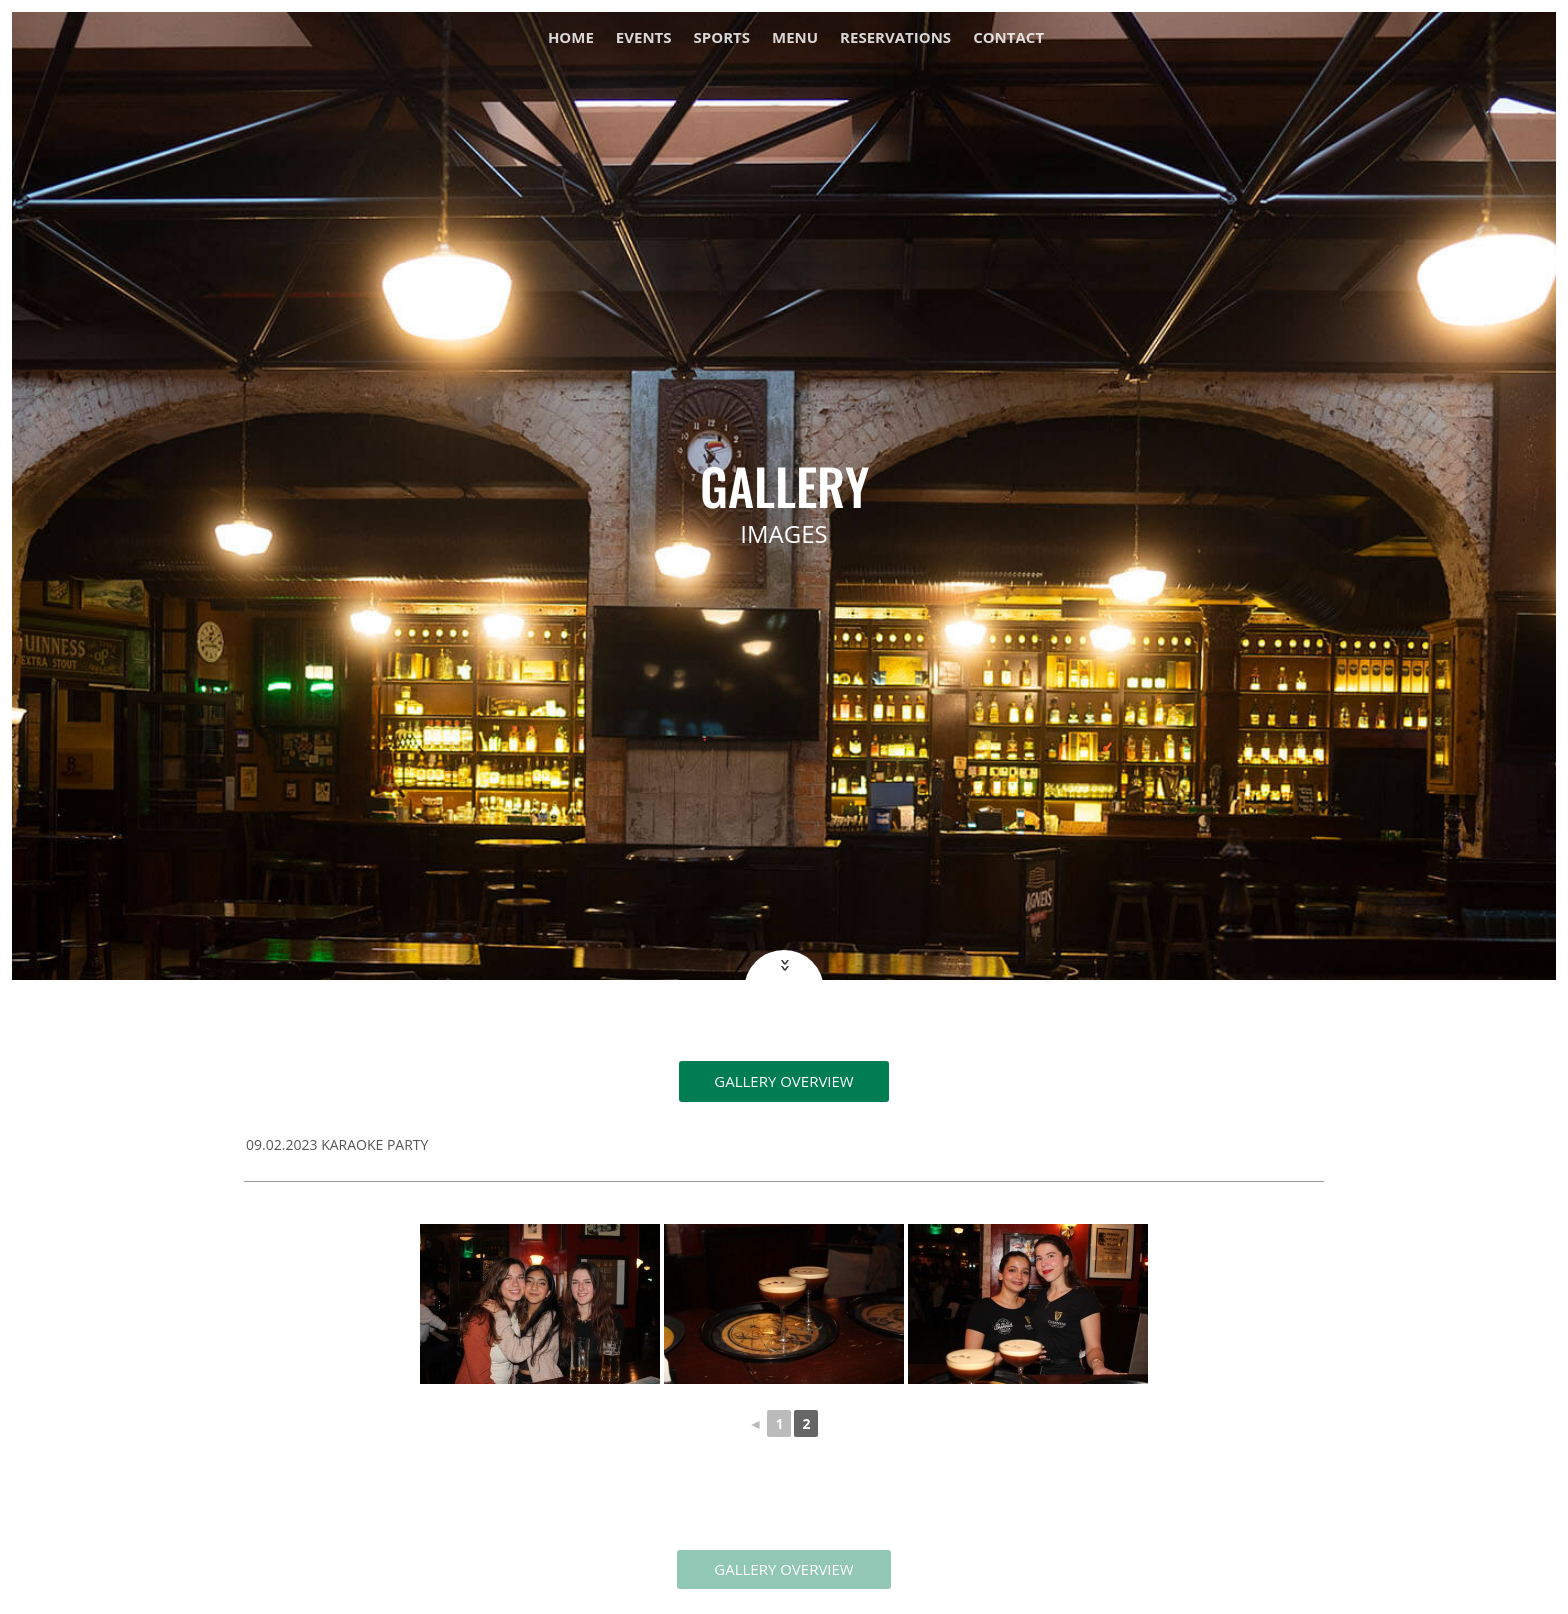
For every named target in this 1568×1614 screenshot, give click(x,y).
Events (644, 38)
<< (782, 964)
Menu (795, 38)
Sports (722, 38)
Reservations (895, 38)
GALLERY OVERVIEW (783, 1569)
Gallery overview (783, 1081)
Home (571, 38)
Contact (1008, 38)
